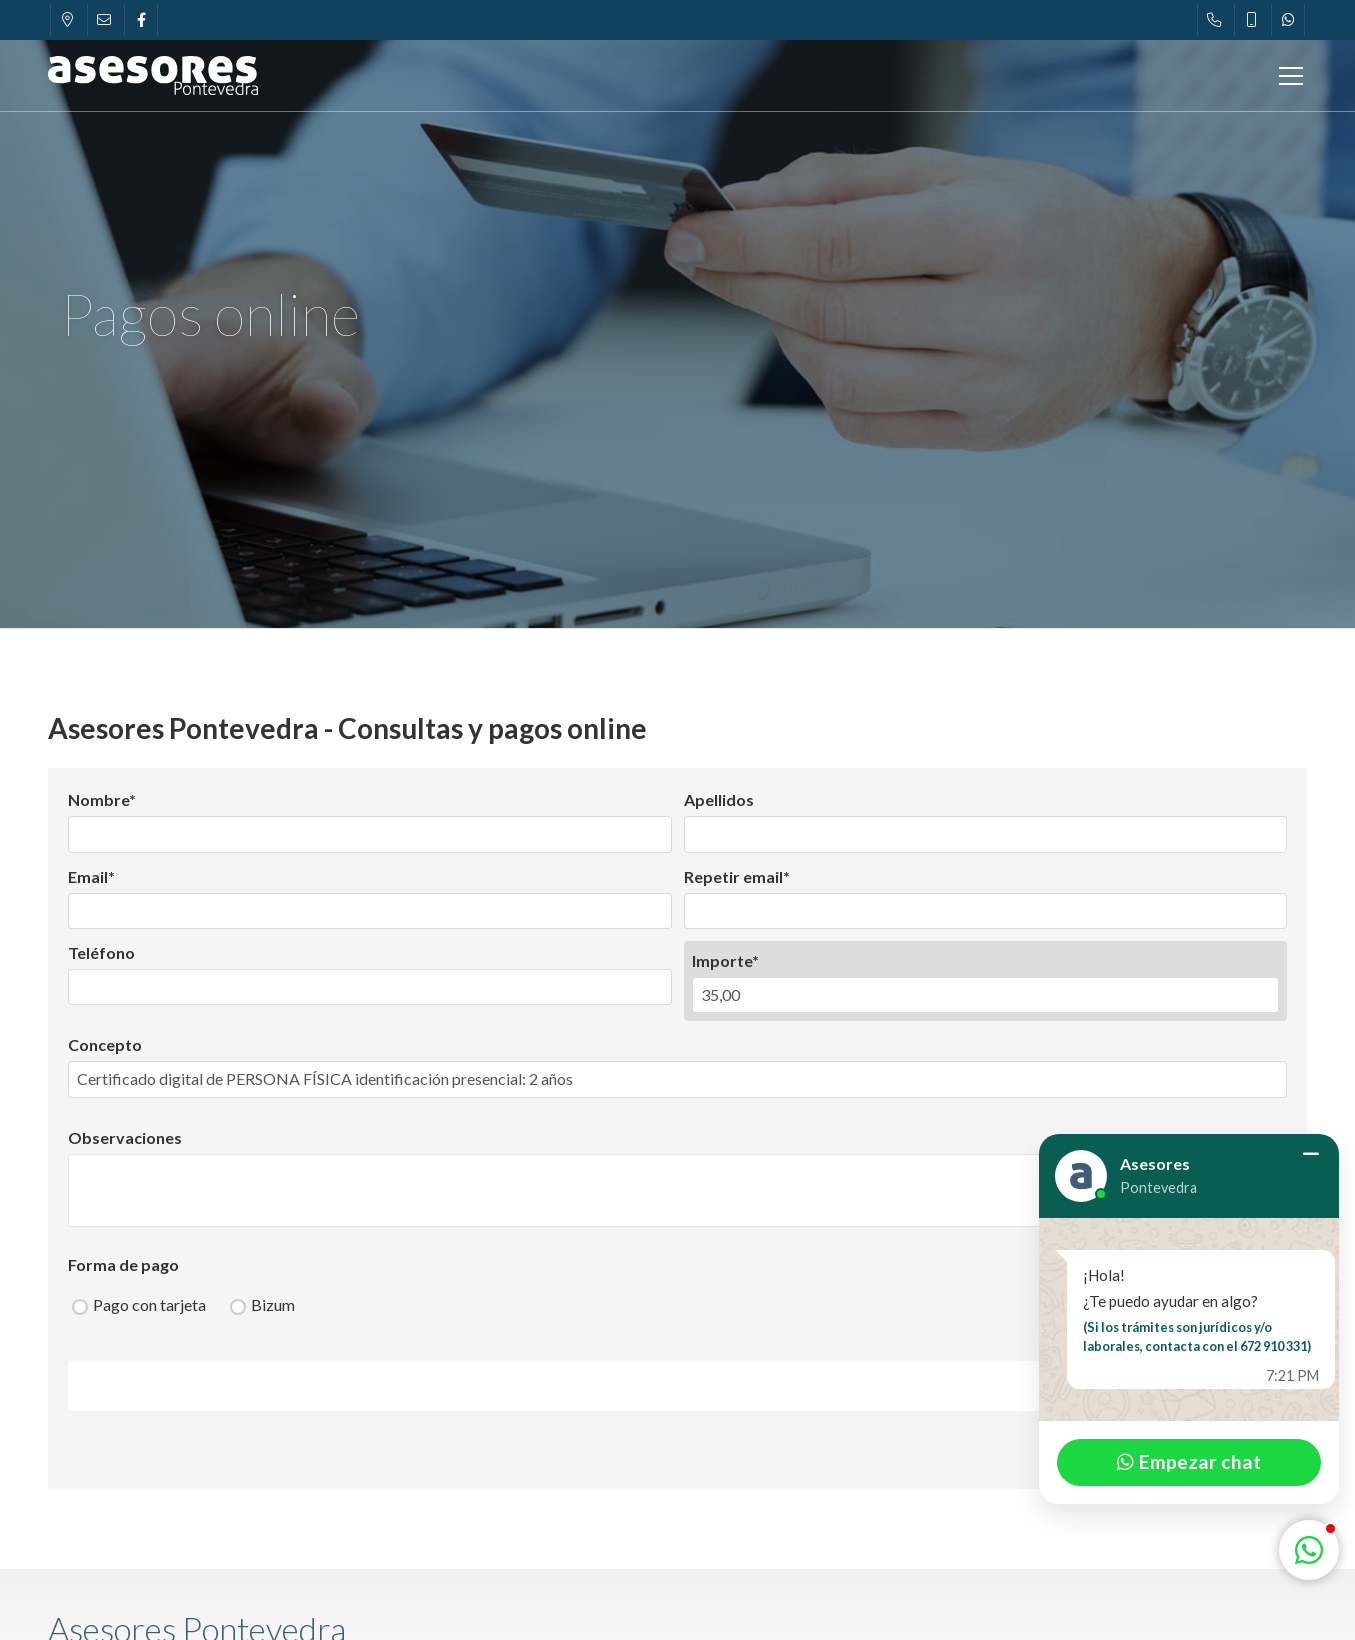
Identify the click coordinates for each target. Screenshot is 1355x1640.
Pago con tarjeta (149, 1304)
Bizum (273, 1304)
